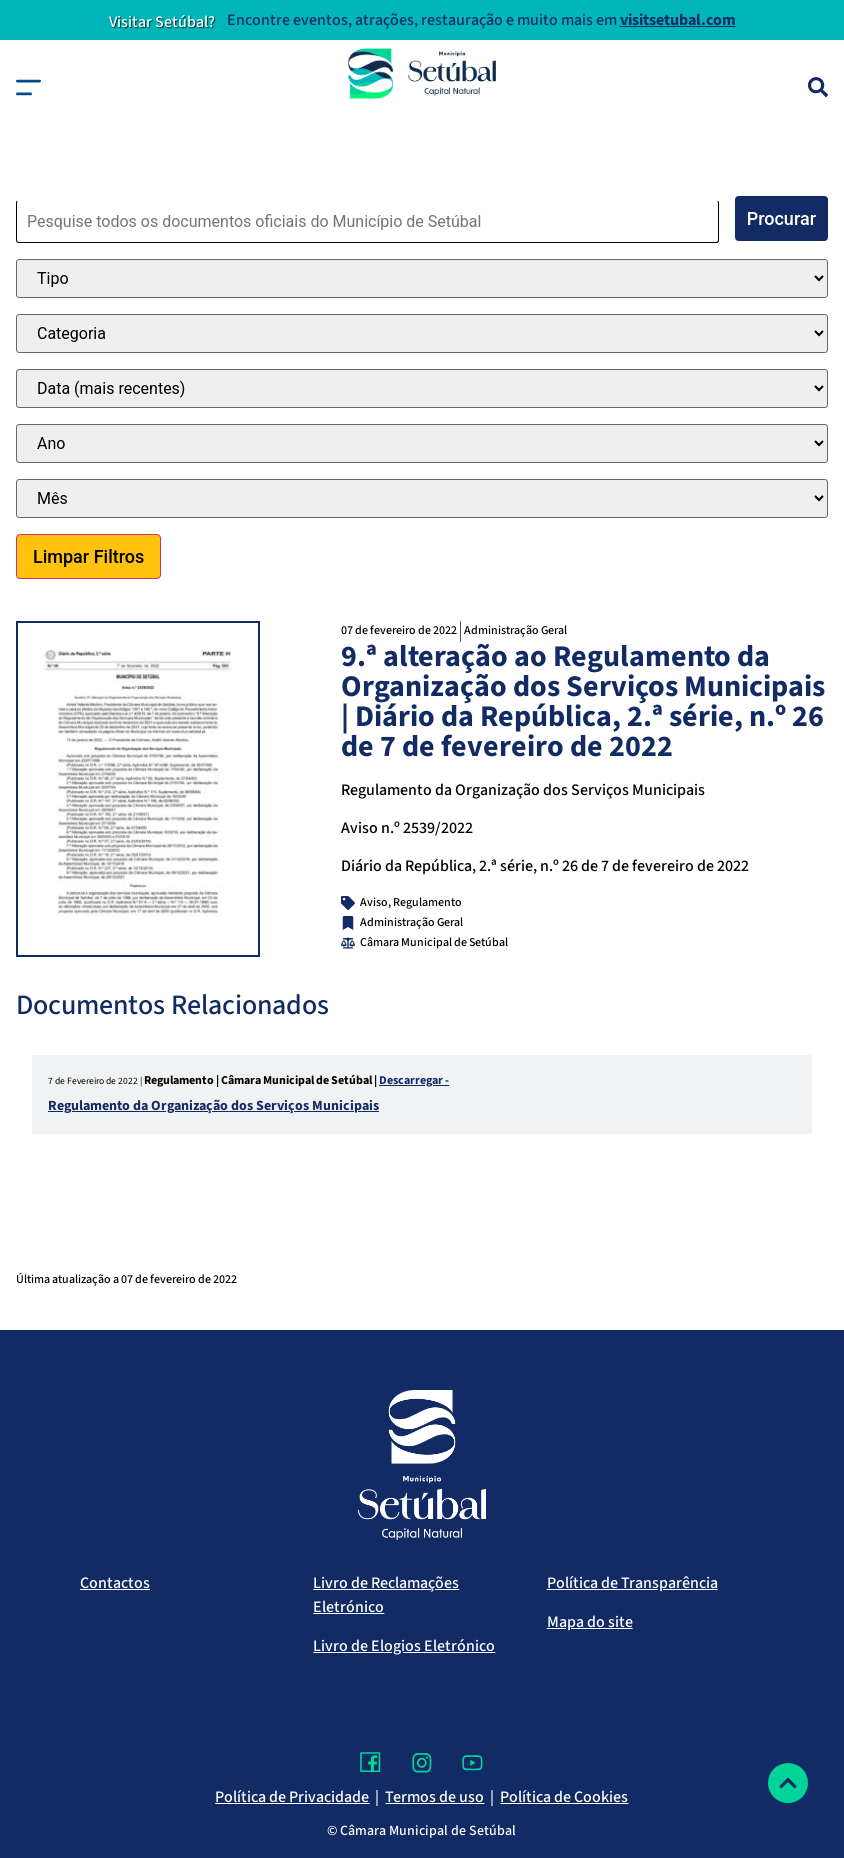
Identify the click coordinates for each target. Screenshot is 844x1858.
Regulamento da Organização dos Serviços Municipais (213, 1106)
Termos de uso (434, 1797)
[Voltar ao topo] (788, 1783)
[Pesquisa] (818, 87)
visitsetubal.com (678, 20)
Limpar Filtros (88, 556)
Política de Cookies (564, 1797)
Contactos (115, 1583)
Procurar (781, 218)
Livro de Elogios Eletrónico (404, 1646)
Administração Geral (515, 630)
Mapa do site (590, 1622)
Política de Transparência (632, 1583)
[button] (28, 87)
